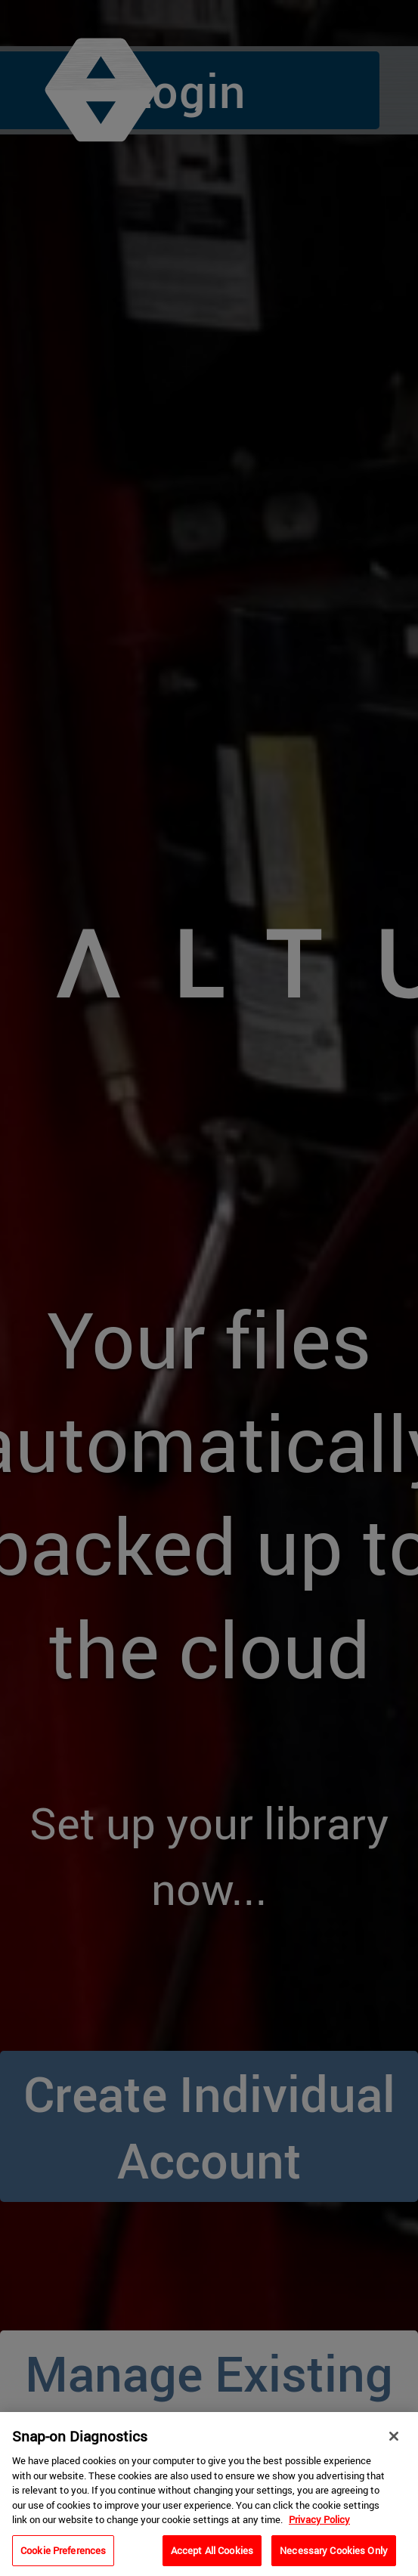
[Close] (393, 2441)
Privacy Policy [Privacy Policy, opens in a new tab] (319, 2524)
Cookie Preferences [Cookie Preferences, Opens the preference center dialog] (63, 2555)
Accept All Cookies (212, 2555)
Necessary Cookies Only (334, 2555)
